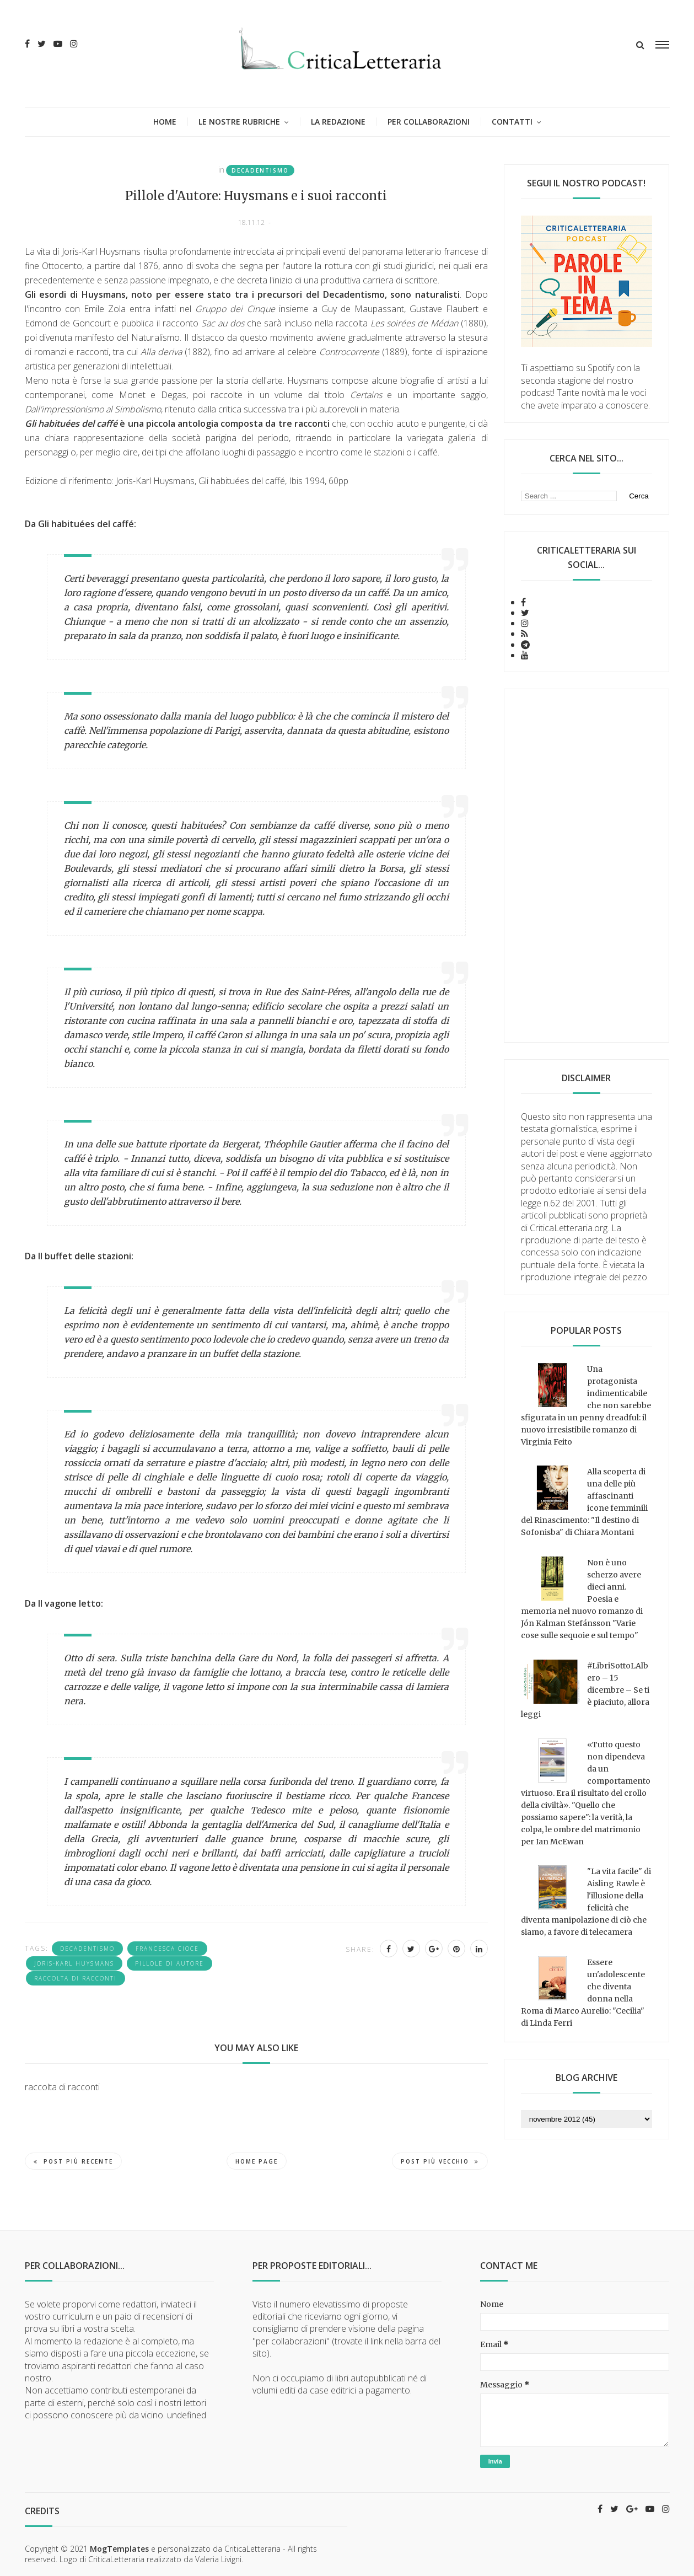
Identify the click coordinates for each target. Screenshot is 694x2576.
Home (164, 121)
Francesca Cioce (167, 1948)
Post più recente (73, 2161)
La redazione (338, 121)
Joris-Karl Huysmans (74, 1963)
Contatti (512, 121)
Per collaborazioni (429, 121)
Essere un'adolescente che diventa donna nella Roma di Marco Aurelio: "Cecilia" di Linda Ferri (583, 1992)
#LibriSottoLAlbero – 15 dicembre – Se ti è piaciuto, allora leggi (585, 1690)
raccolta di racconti (75, 1978)
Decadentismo (260, 170)
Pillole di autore (169, 1963)
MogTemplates (119, 2548)
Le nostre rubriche (239, 121)
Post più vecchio (440, 2161)
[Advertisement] (586, 865)
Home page (256, 2161)
